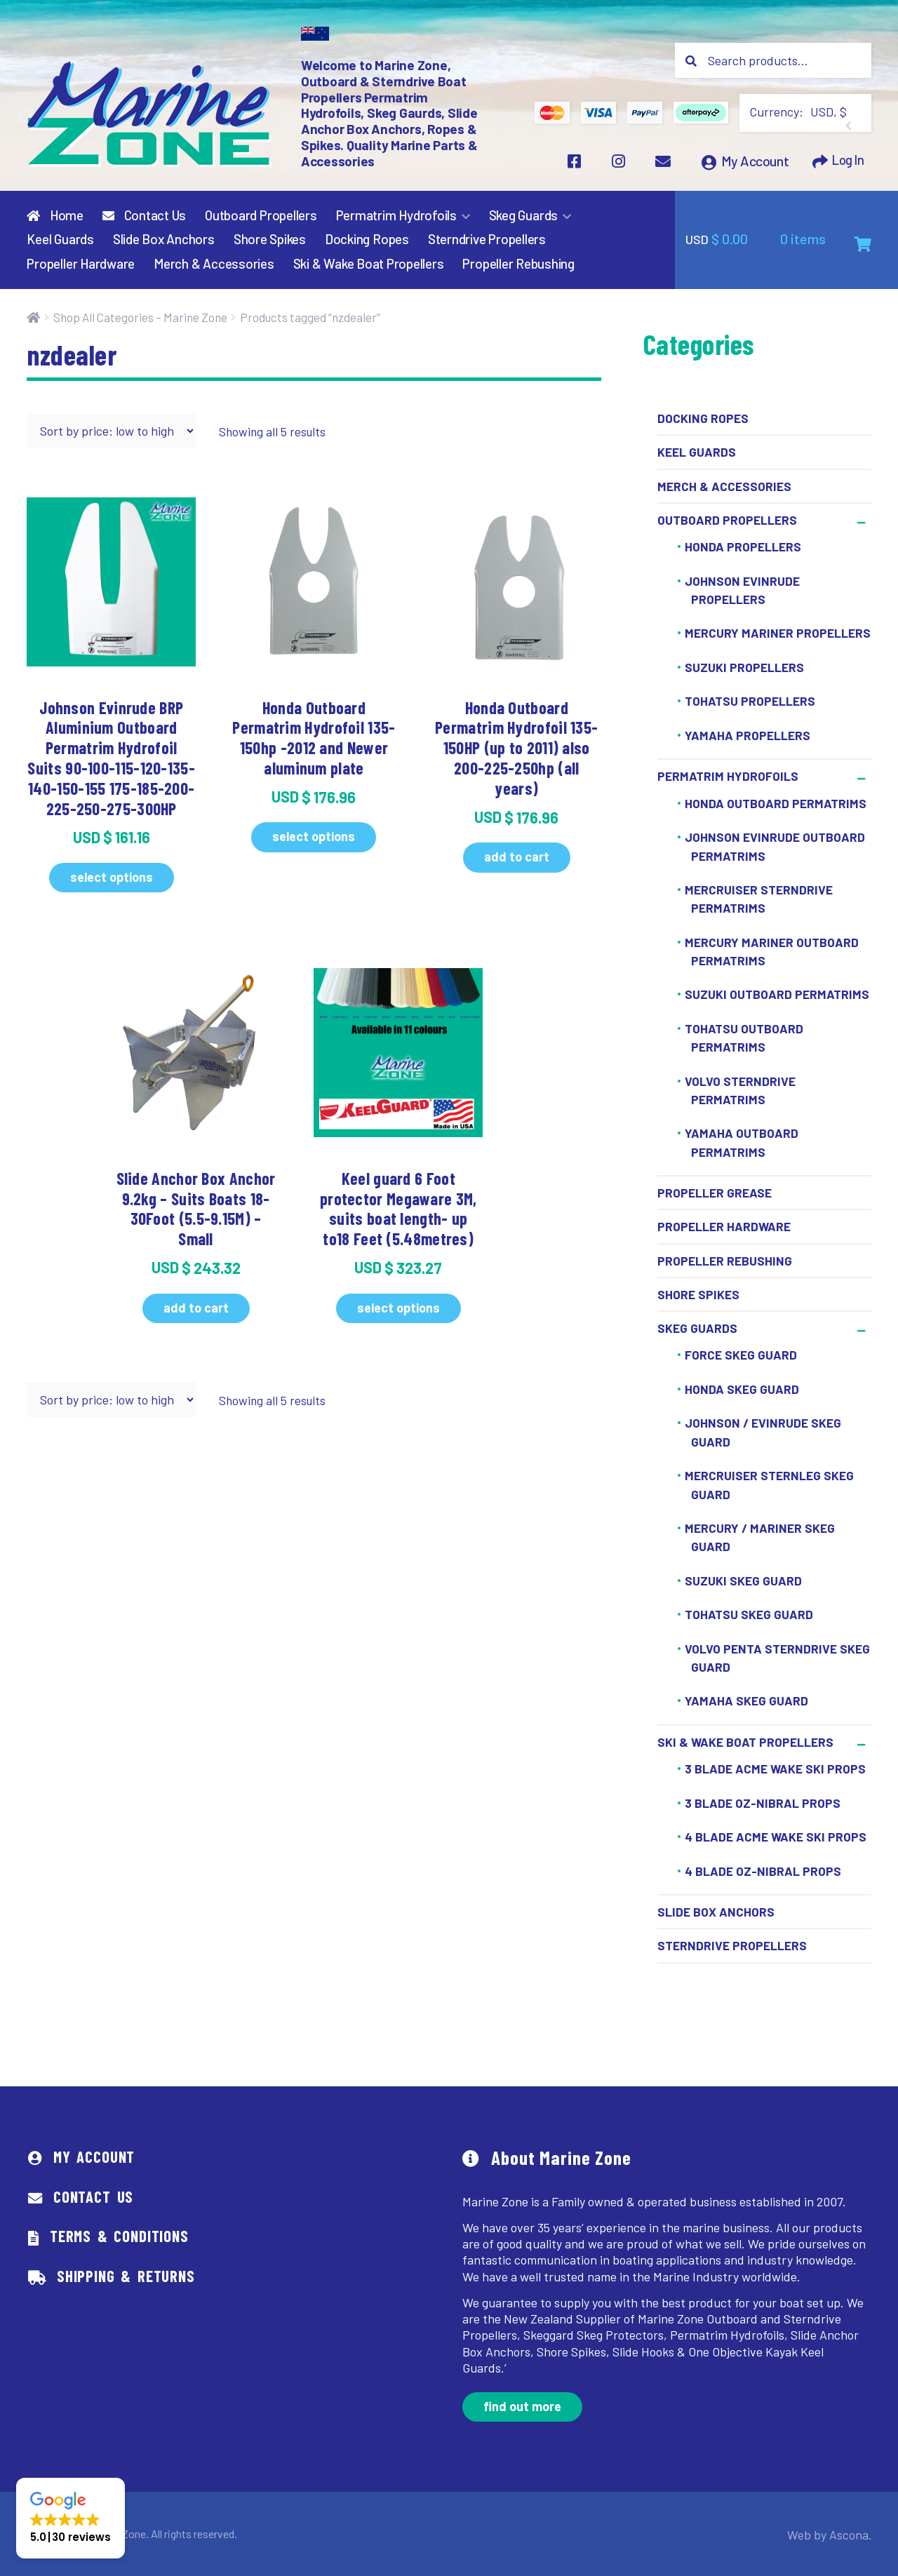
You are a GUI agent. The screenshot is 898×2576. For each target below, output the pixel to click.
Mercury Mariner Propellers (778, 633)
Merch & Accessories (214, 264)
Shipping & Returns (126, 2276)
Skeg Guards (523, 215)
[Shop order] (111, 431)
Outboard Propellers (261, 215)
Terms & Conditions (119, 2236)
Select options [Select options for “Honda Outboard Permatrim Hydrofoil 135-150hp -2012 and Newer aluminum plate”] (313, 837)
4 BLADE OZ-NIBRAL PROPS (763, 1871)
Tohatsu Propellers (750, 701)
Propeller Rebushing (518, 264)
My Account (751, 164)
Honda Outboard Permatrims (775, 804)
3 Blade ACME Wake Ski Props (775, 1769)
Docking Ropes (367, 240)
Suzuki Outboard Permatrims (777, 994)
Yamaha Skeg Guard (746, 1701)
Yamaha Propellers (747, 736)
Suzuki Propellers (744, 668)
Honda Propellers (743, 547)
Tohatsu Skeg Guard (749, 1615)
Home (55, 215)
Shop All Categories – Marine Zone (140, 317)
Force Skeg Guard (741, 1355)
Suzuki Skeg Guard (743, 1581)
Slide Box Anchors (164, 240)
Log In (846, 164)
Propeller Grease (714, 1193)
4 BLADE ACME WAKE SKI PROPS (775, 1837)
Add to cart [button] (516, 857)
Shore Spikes (270, 240)
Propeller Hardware (81, 264)
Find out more (522, 2407)
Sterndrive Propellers (487, 240)
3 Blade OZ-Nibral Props (762, 1803)
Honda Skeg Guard (742, 1389)
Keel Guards (60, 240)
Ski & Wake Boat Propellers (368, 264)
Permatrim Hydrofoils (396, 215)
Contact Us (144, 215)
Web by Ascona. (834, 2533)
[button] (70, 2518)
